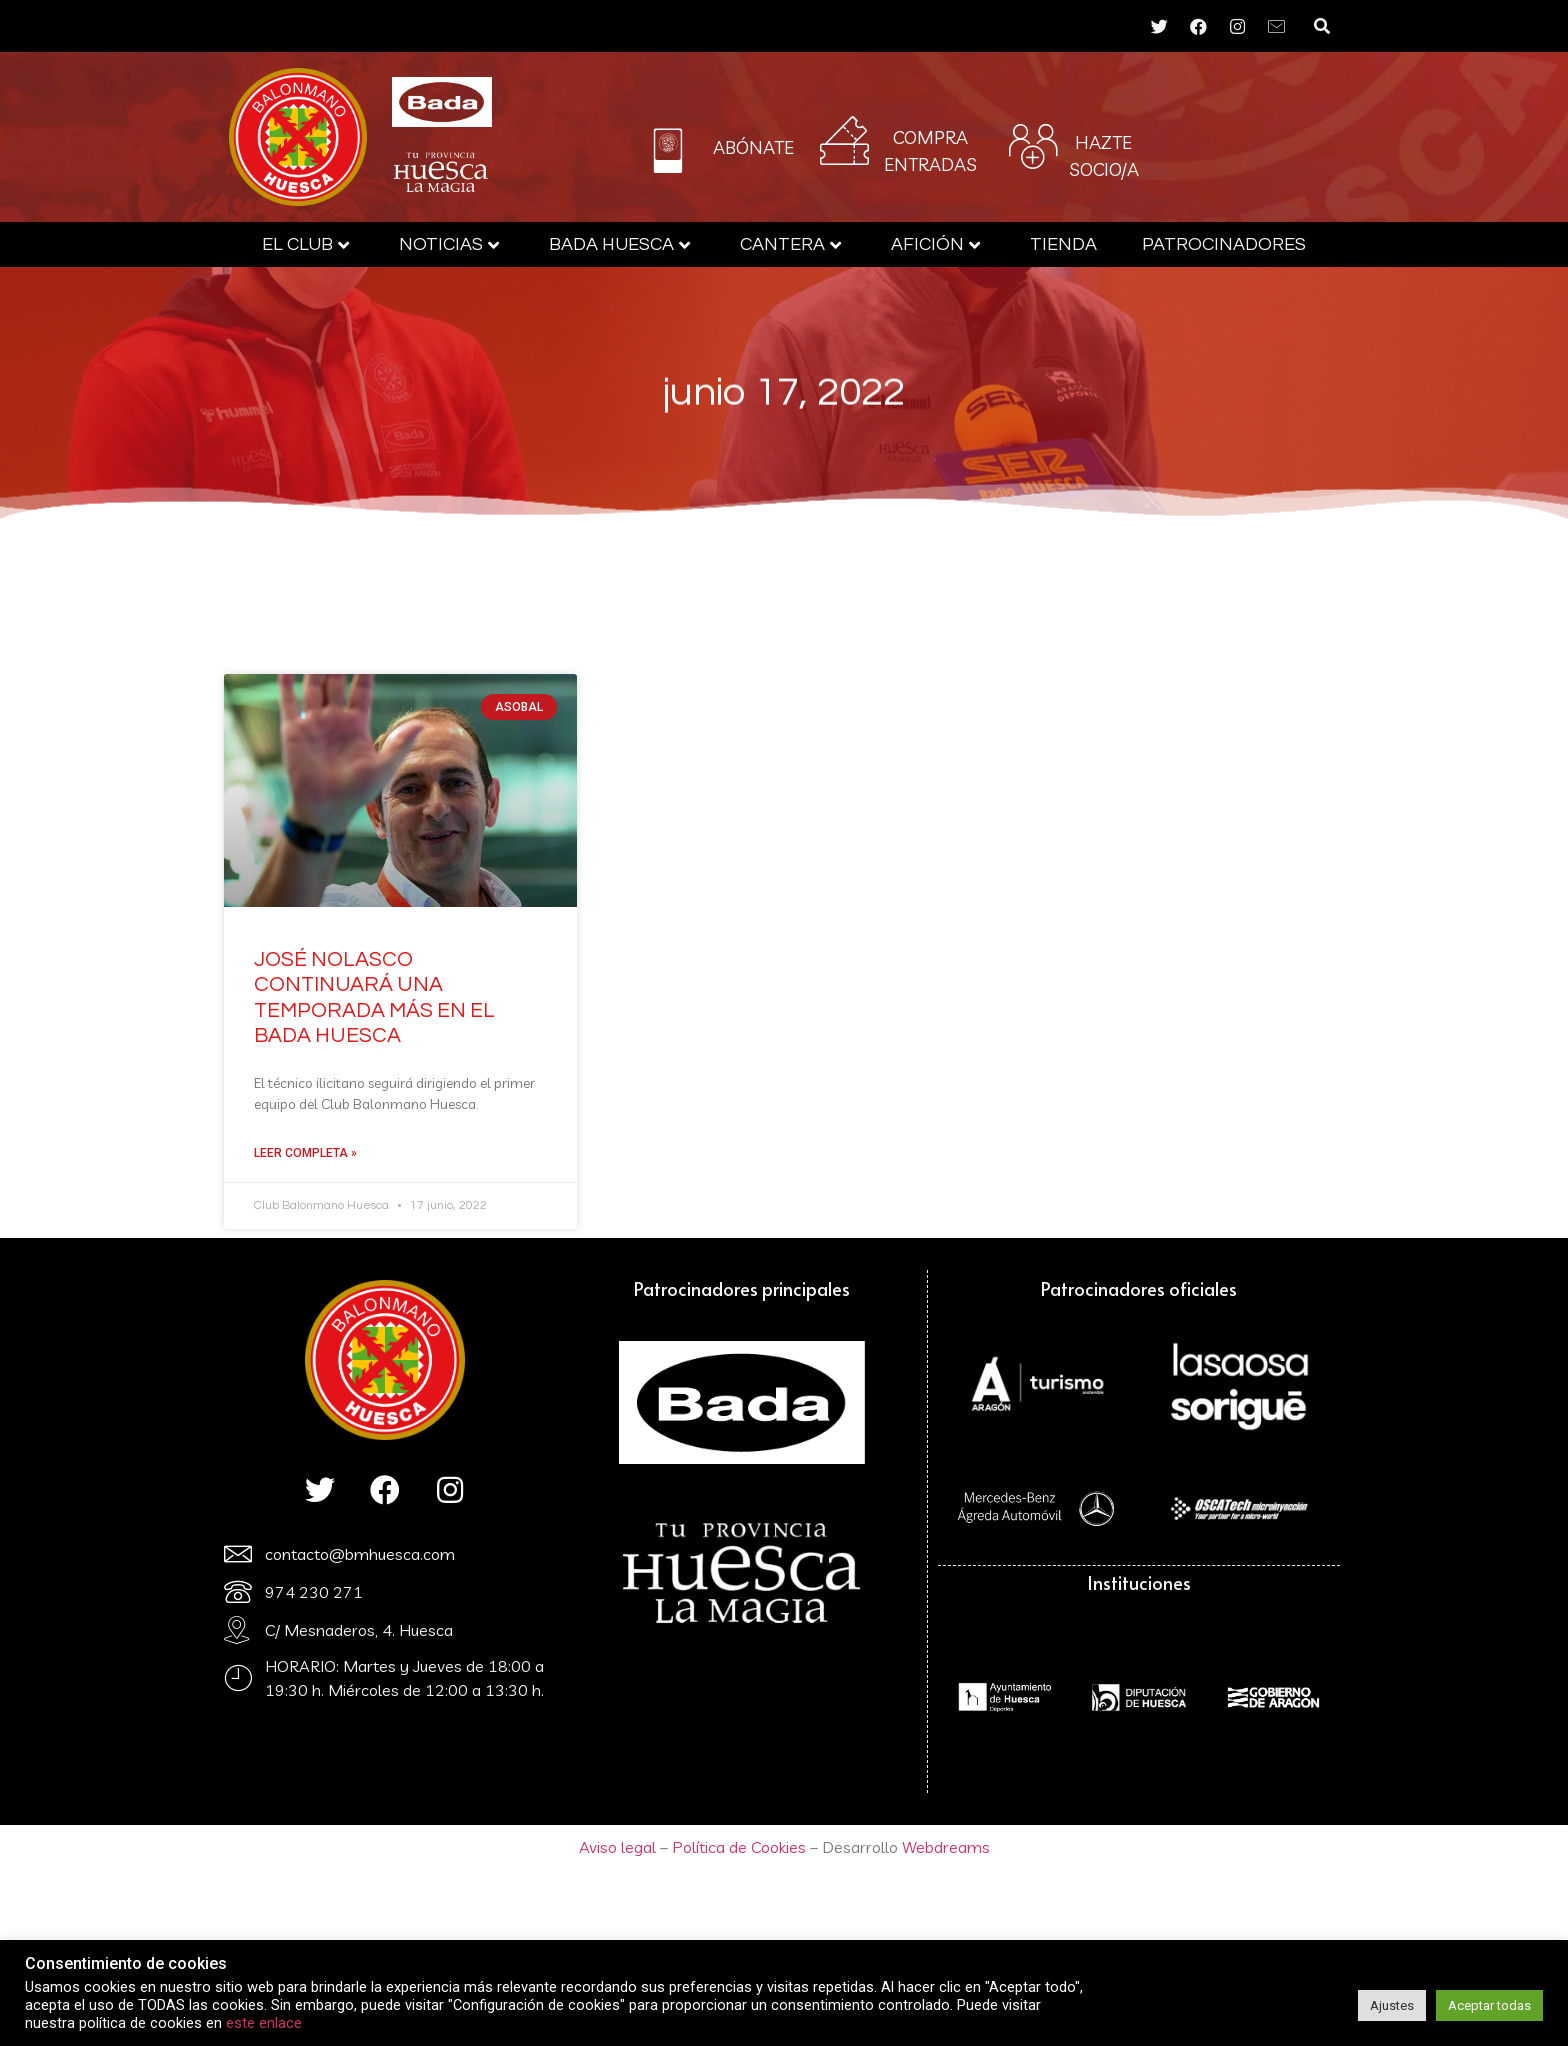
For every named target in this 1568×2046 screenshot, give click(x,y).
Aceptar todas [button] (1489, 2005)
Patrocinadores (1224, 244)
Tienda (1063, 244)
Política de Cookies (737, 1847)
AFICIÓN (935, 244)
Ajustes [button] (1392, 2005)
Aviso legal (617, 1847)
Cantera (790, 244)
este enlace (264, 2023)
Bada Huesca (619, 244)
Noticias (449, 244)
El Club (305, 244)
